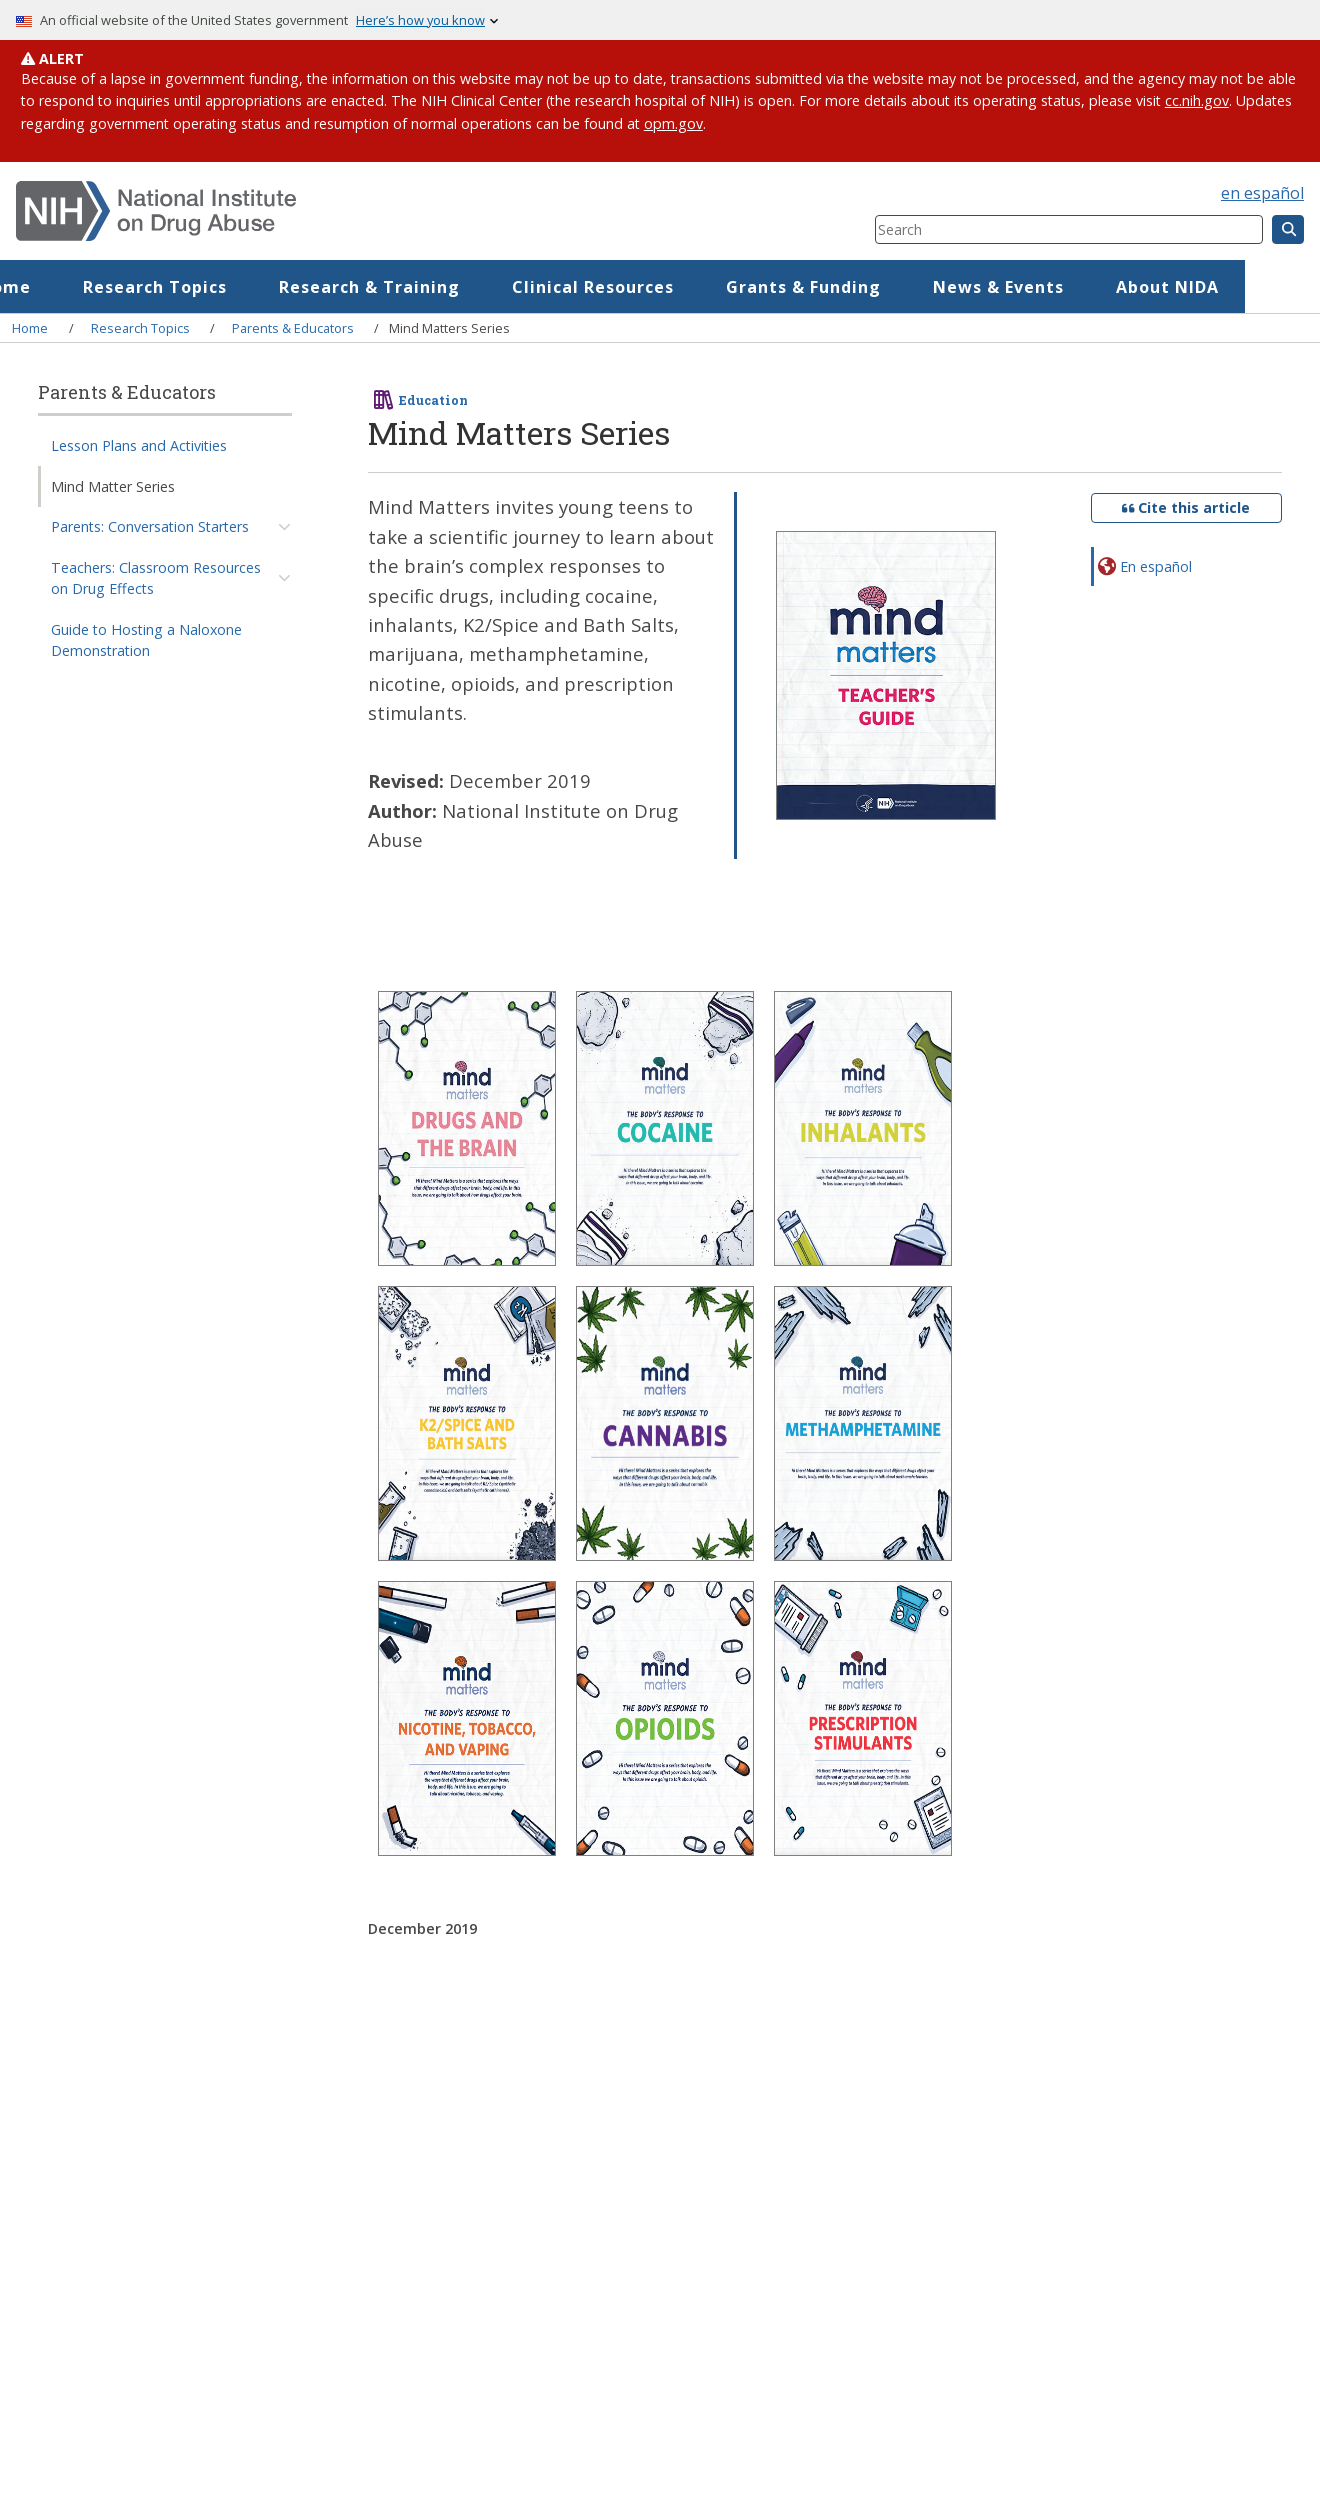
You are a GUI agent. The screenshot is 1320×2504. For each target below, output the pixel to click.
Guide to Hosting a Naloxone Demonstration (146, 640)
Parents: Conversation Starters (150, 526)
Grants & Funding (878, 287)
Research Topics (230, 287)
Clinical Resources (668, 287)
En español (1156, 566)
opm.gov (673, 123)
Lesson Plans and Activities (139, 445)
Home (81, 287)
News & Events (1073, 287)
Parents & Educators (293, 328)
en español (1262, 193)
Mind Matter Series (113, 486)
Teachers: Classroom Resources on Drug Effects (156, 578)
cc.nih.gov (1197, 100)
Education (433, 400)
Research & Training (444, 287)
